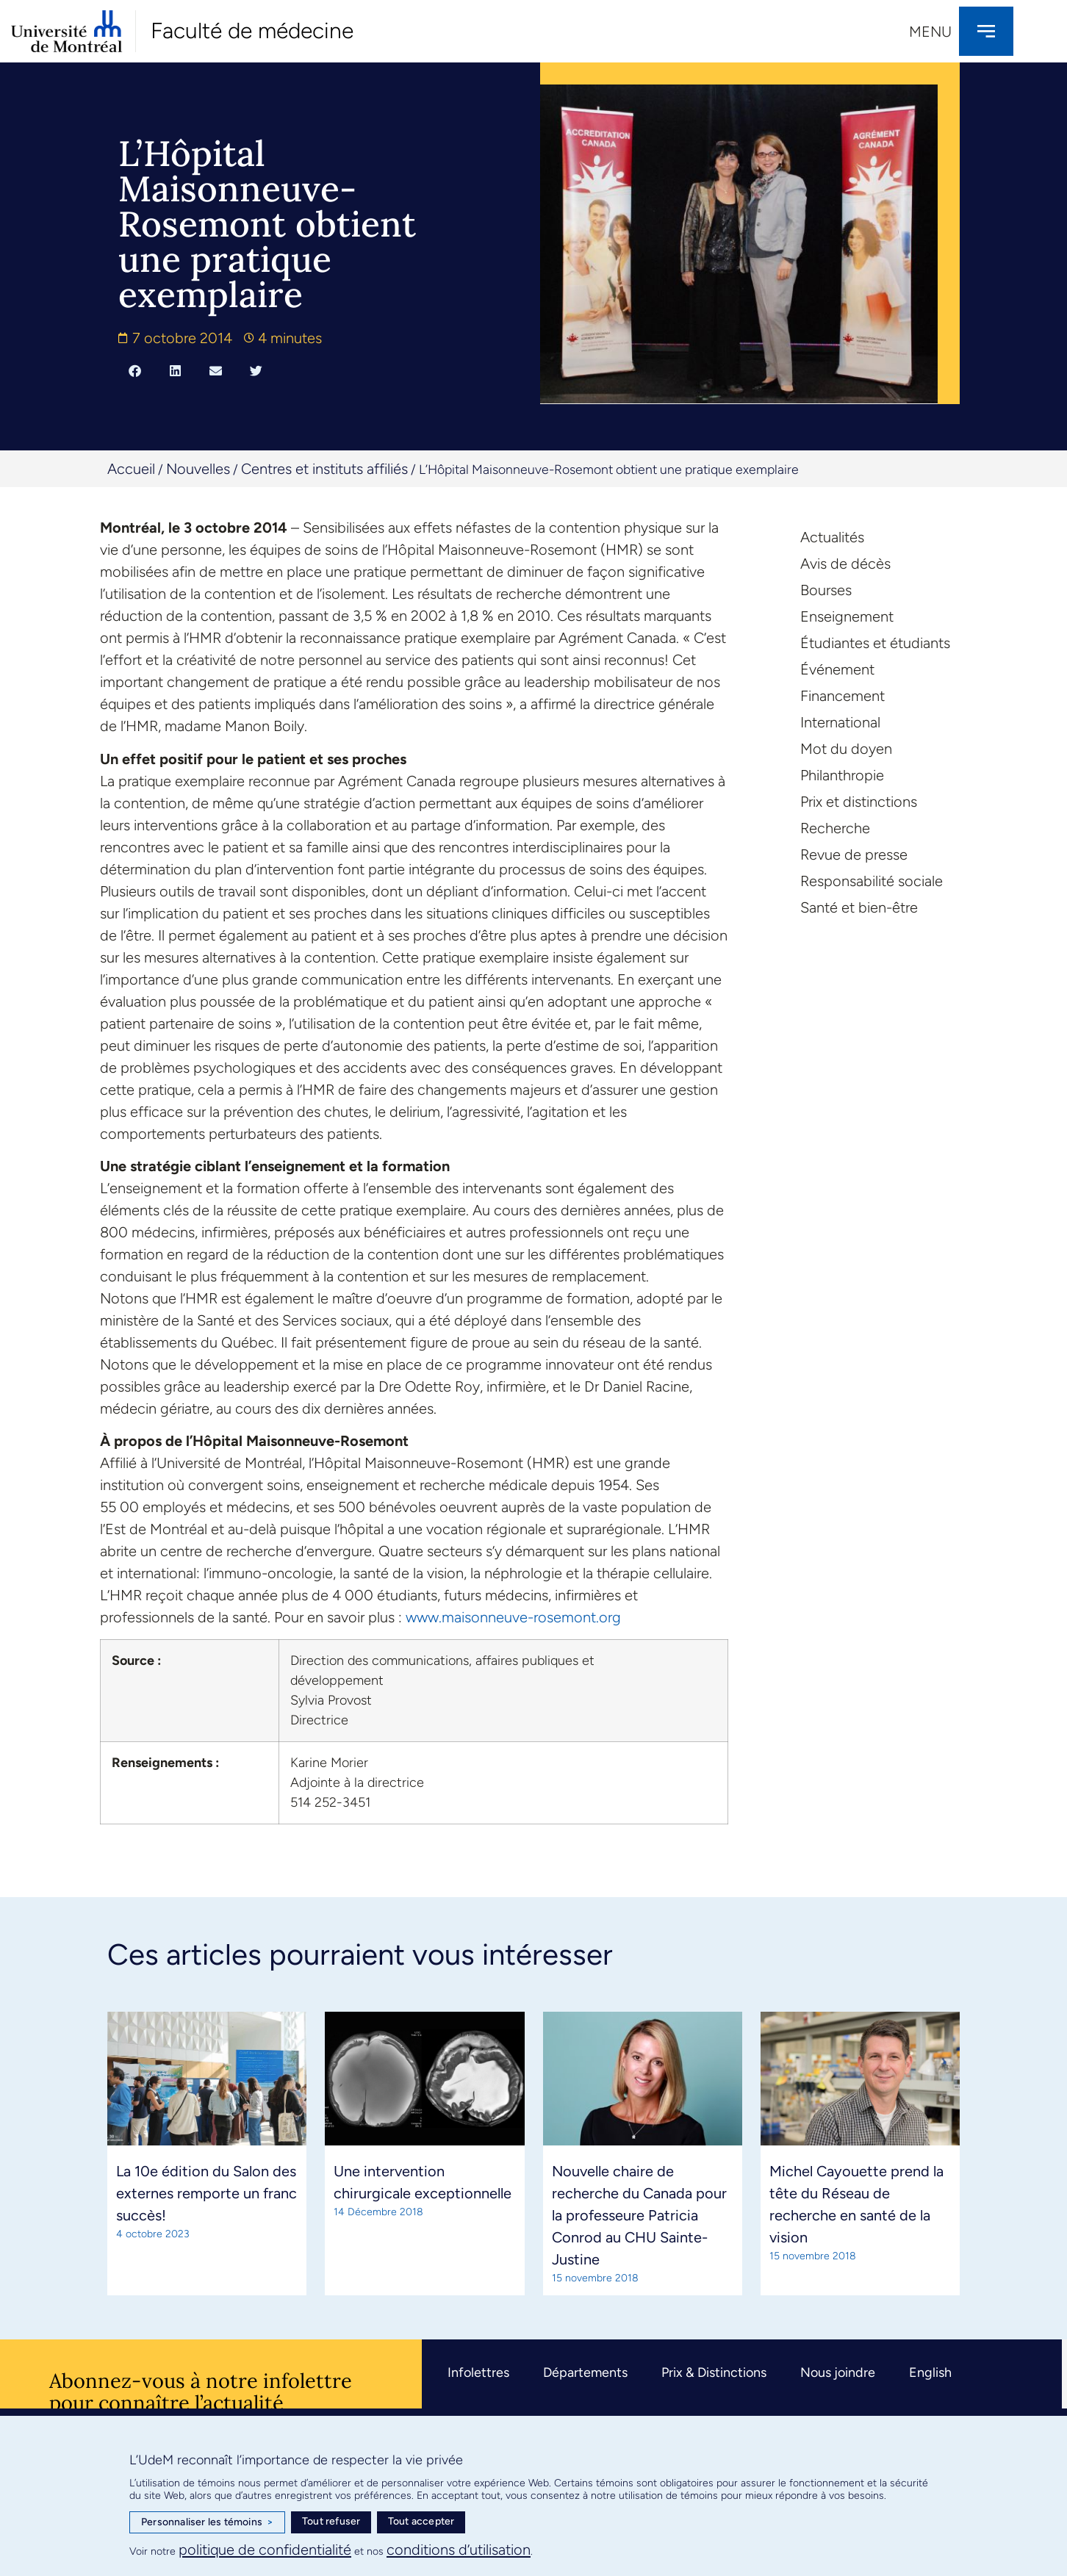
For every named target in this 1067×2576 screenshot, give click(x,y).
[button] (134, 370)
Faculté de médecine (252, 30)
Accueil (131, 469)
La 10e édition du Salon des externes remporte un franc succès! (206, 2193)
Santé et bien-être (859, 907)
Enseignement (847, 616)
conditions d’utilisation (459, 2549)
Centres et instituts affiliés (324, 469)
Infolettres (478, 2372)
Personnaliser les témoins (207, 2522)
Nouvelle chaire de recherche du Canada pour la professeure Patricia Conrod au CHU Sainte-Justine (639, 2215)
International (840, 722)
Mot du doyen (846, 749)
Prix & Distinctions (713, 2372)
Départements (585, 2372)
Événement (837, 669)
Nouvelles (198, 469)
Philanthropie (842, 775)
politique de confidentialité (265, 2549)
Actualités (832, 537)
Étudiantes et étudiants (875, 643)
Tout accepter (421, 2521)
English (930, 2372)
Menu (930, 31)
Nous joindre (837, 2372)
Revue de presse (854, 854)
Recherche (835, 828)
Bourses (826, 590)
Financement (842, 696)
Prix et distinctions (858, 801)
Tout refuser (331, 2521)
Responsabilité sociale (871, 881)
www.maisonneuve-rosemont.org (513, 1617)
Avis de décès (845, 563)
